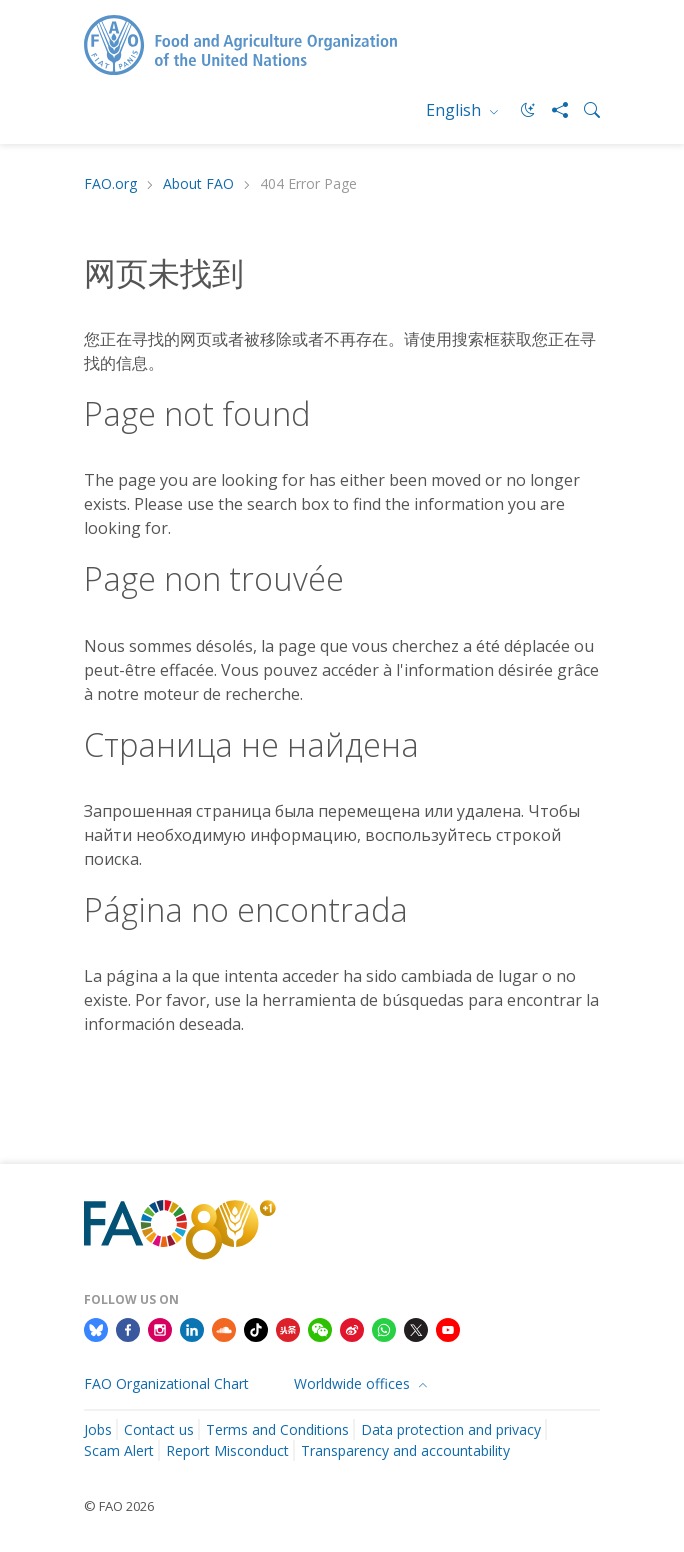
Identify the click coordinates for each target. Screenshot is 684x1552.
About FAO (198, 184)
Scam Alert (119, 1450)
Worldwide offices (354, 1383)
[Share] (552, 110)
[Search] (584, 110)
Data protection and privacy (451, 1429)
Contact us (159, 1429)
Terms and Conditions (277, 1429)
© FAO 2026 (119, 1506)
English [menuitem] (455, 110)
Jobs (98, 1429)
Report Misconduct (227, 1450)
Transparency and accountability (405, 1450)
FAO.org (110, 184)
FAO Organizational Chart (166, 1383)
